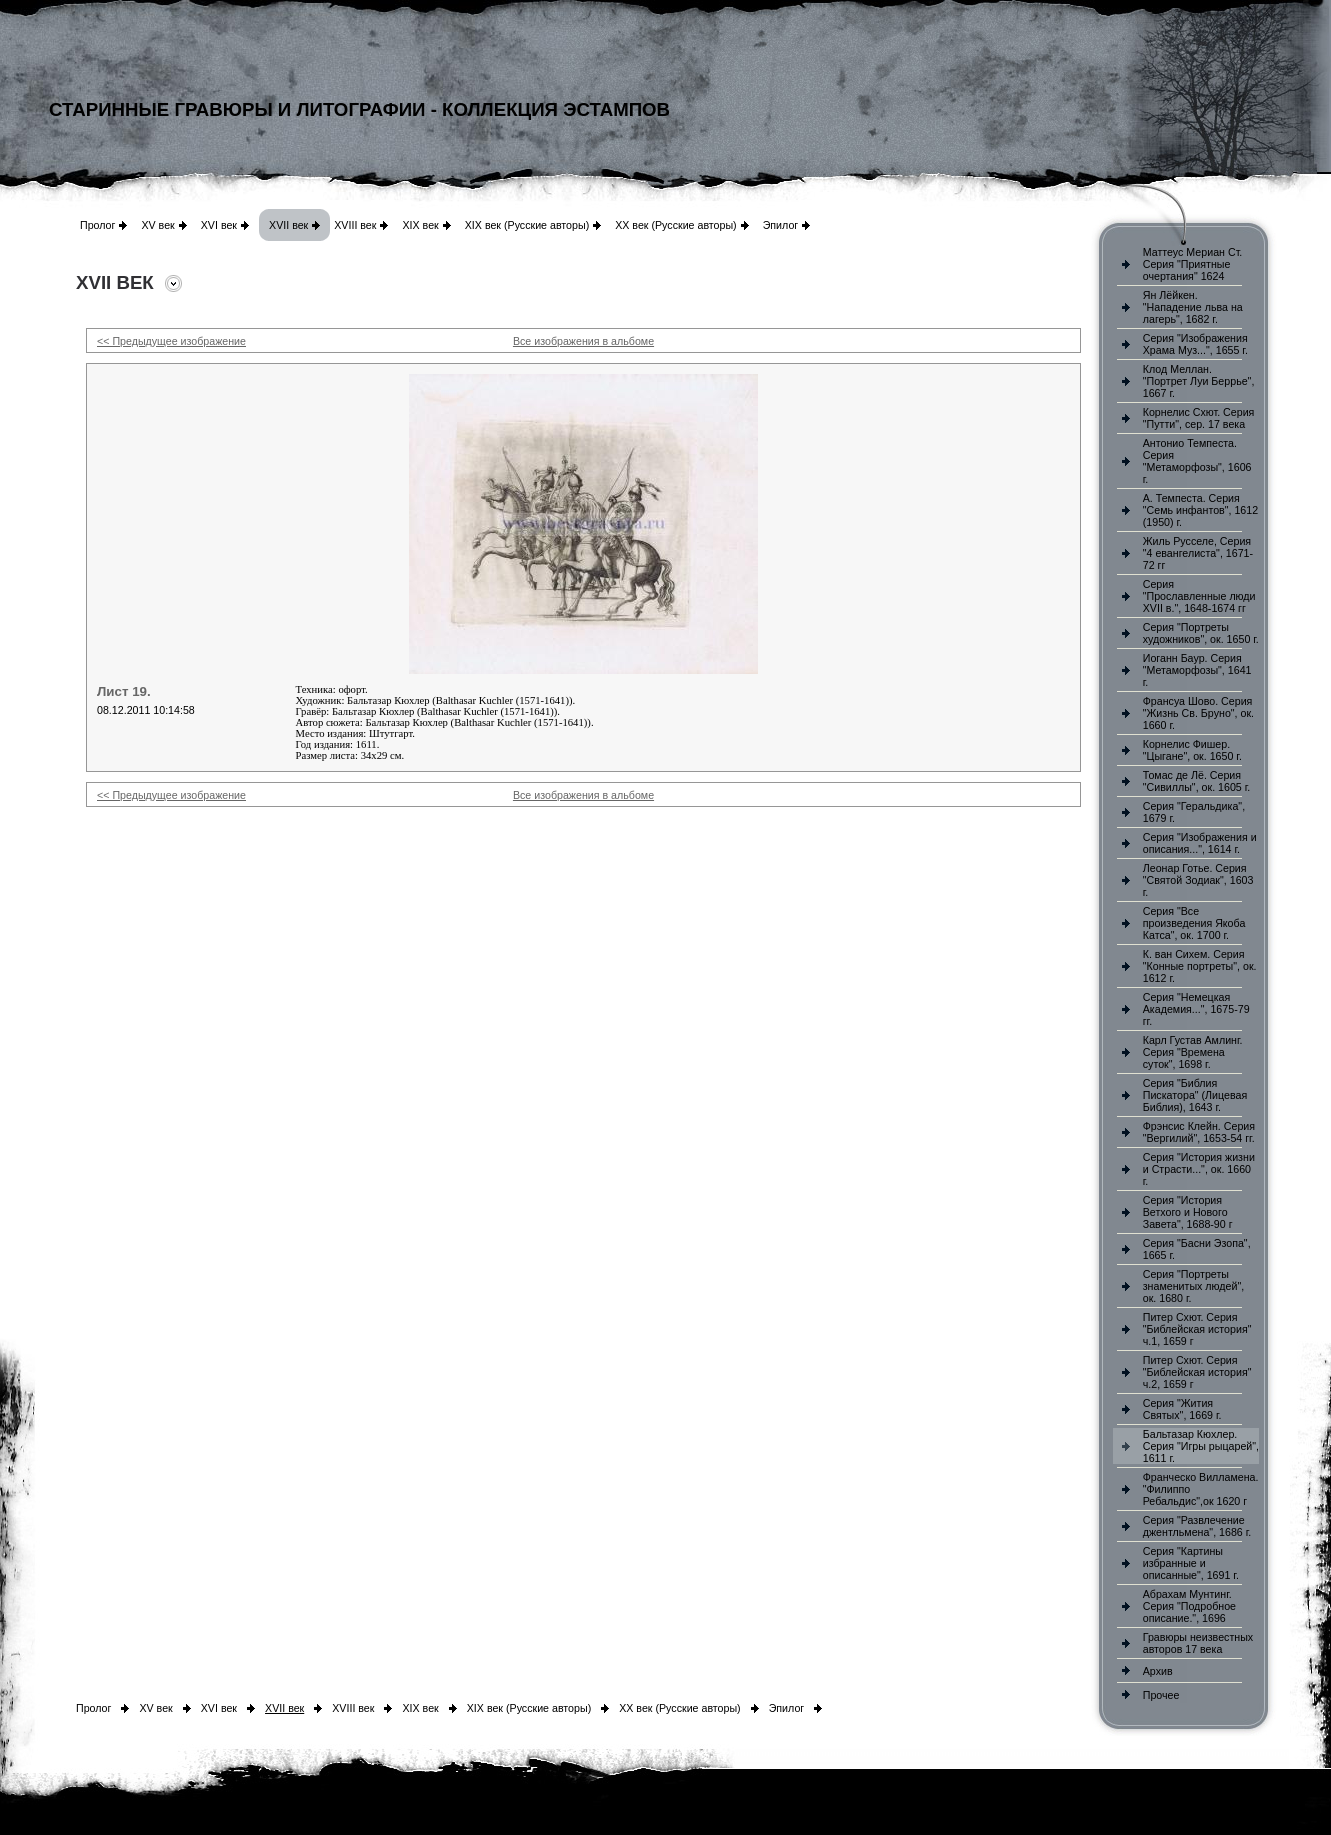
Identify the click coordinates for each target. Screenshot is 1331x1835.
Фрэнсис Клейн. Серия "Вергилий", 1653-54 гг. (1199, 1132)
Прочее (1161, 1695)
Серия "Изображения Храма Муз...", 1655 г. (1195, 344)
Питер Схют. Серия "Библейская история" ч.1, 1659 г (1197, 1329)
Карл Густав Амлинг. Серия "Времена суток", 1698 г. (1193, 1052)
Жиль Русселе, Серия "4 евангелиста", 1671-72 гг (1198, 553)
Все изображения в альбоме (583, 341)
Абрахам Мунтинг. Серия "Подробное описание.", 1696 (1189, 1606)
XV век (157, 225)
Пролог (97, 225)
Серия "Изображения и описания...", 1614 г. (1200, 843)
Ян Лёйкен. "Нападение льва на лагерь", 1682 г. (1193, 307)
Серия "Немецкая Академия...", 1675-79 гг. (1196, 1009)
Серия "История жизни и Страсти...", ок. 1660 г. (1199, 1169)
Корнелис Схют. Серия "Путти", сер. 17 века (1199, 418)
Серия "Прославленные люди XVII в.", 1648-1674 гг (1199, 596)
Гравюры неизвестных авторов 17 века (1198, 1643)
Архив (1158, 1671)
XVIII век (355, 225)
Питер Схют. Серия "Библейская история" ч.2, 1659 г (1197, 1372)
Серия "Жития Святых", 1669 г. (1182, 1409)
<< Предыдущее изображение (171, 341)
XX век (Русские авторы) (675, 225)
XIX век (420, 225)
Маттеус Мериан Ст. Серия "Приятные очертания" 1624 (1193, 264)
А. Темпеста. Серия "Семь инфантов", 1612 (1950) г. (1200, 510)
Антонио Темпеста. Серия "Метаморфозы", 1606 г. (1197, 461)
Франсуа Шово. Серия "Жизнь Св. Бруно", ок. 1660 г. (1198, 713)
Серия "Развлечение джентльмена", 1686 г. (1197, 1526)
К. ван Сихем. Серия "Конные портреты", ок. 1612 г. (1200, 966)
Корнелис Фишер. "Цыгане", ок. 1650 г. (1192, 750)
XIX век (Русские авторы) (527, 225)
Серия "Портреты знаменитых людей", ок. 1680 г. (1193, 1286)
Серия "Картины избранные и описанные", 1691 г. (1191, 1563)
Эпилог (781, 225)
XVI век (219, 225)
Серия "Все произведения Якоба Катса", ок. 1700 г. (1194, 923)
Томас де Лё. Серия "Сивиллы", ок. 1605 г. (1197, 781)
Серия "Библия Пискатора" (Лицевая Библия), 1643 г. (1195, 1095)
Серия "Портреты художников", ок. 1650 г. (1201, 633)
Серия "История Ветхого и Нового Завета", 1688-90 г (1188, 1212)
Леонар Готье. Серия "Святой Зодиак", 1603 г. (1198, 880)
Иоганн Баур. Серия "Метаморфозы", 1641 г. (1197, 670)
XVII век (288, 225)
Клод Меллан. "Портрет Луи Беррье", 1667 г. (1199, 381)
